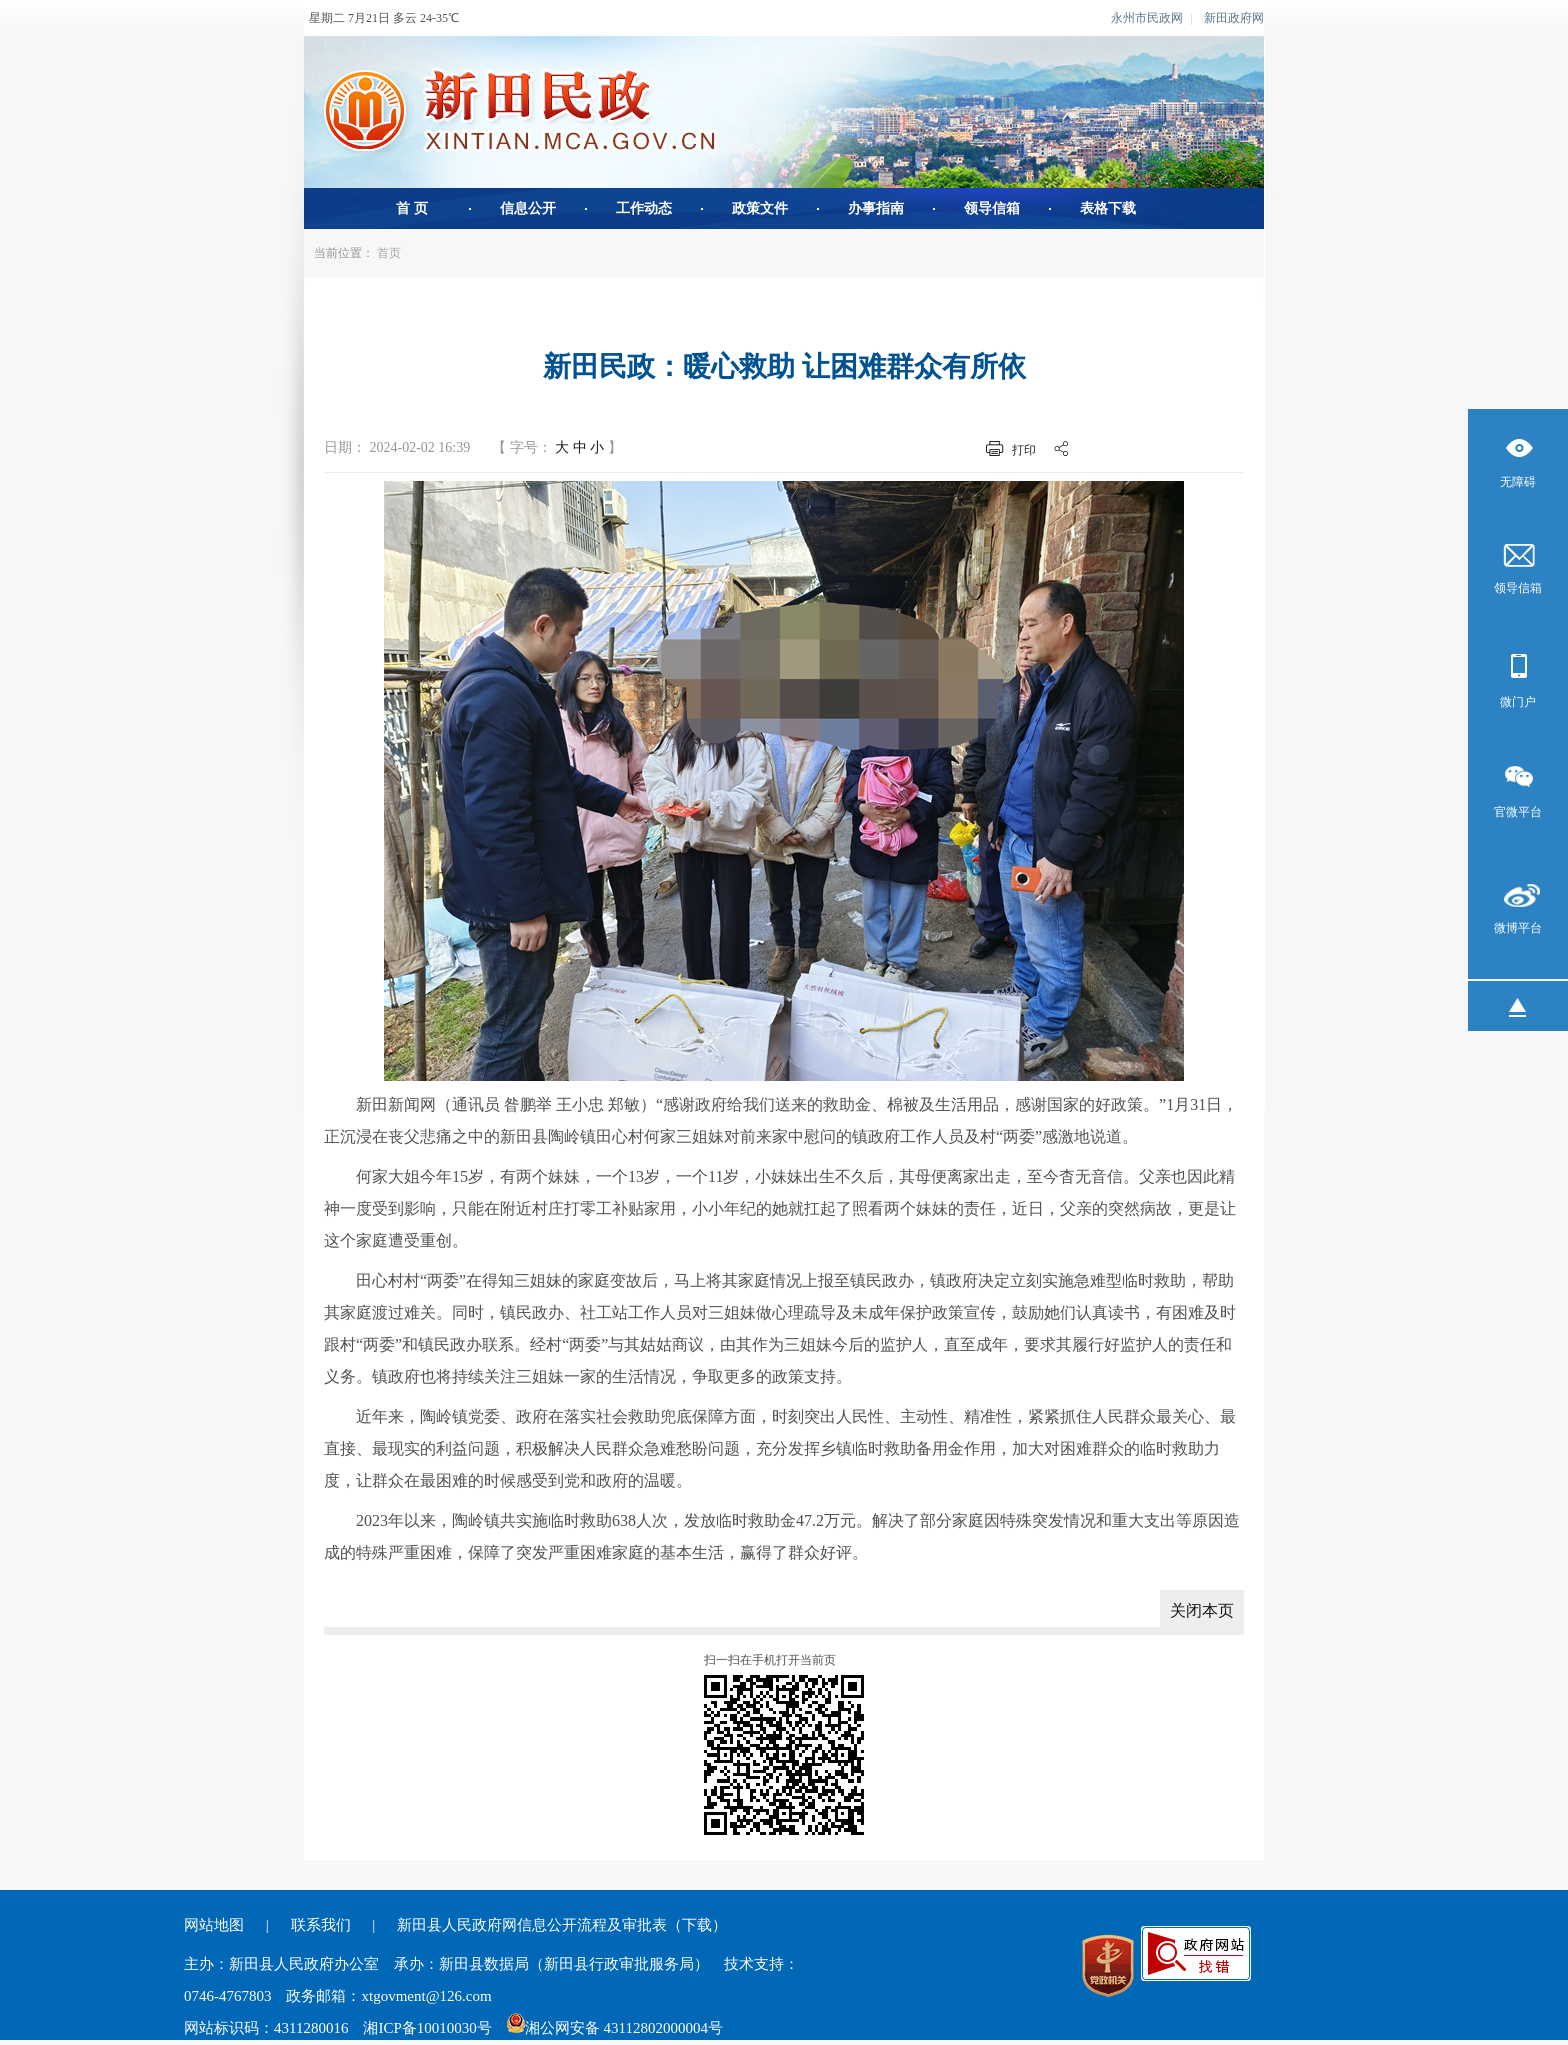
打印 (1024, 450)
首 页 (412, 208)
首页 (389, 253)
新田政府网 (1234, 18)
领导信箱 (992, 208)
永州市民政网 (1147, 18)
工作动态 (644, 208)
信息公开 (528, 208)
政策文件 (760, 208)
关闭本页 (1202, 1610)
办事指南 (876, 208)
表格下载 (1108, 208)
